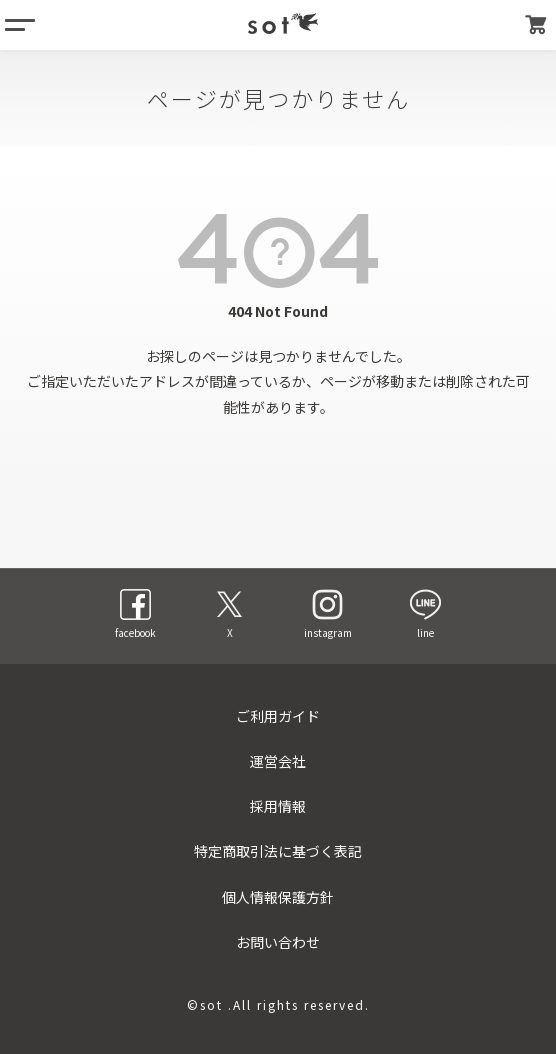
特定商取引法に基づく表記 (278, 851)
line (425, 614)
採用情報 (278, 806)
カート (536, 25)
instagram (328, 614)
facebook (135, 614)
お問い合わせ (278, 942)
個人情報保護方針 (278, 897)
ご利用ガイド (278, 716)
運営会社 (278, 761)
